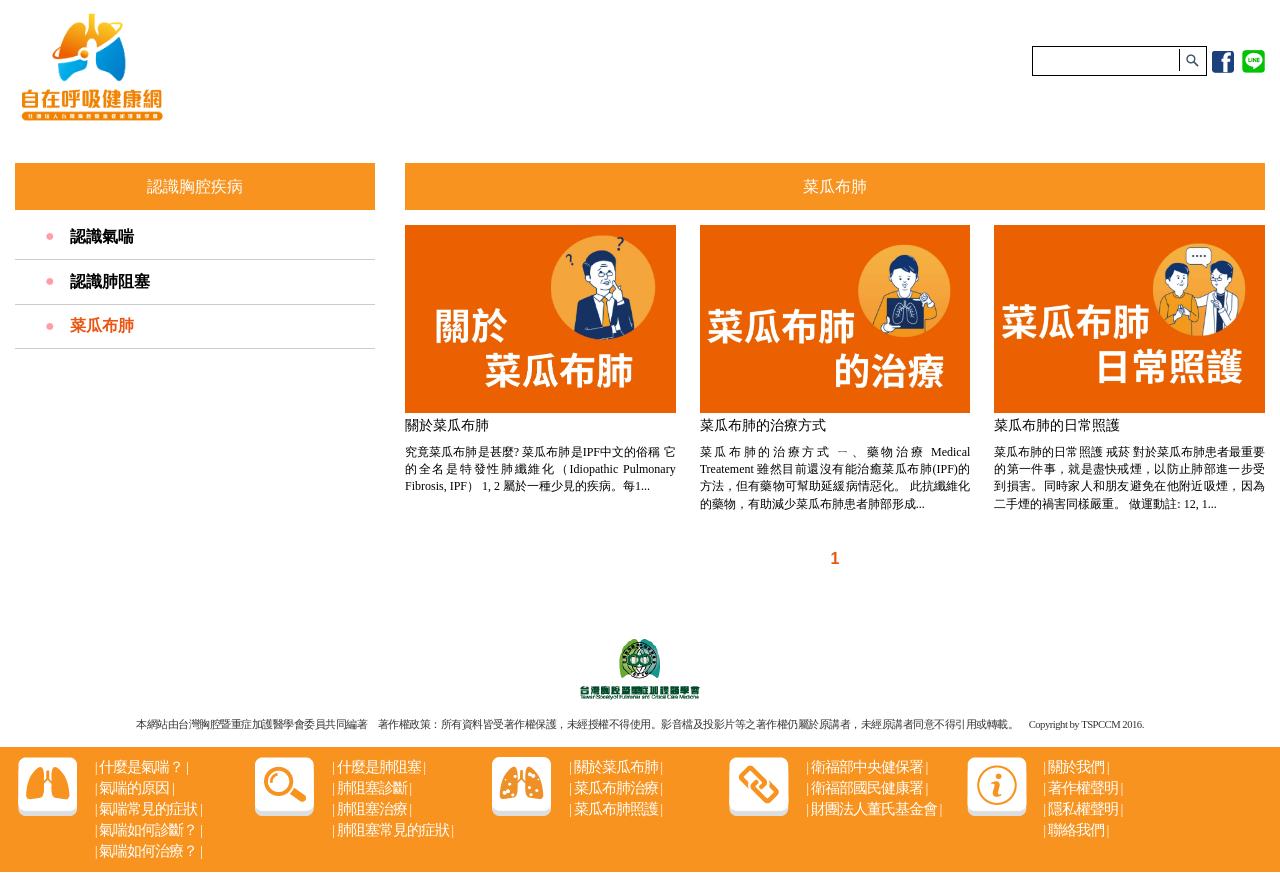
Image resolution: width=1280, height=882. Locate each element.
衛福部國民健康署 (866, 788)
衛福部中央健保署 (866, 767)
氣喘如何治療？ (148, 851)
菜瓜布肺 (102, 325)
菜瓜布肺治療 (615, 788)
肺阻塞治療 (371, 809)
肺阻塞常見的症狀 (392, 830)
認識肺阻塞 (110, 281)
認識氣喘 (102, 236)
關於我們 (1075, 767)
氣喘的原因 (134, 788)
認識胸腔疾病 (195, 186)
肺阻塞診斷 (371, 788)
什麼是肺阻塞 (378, 767)
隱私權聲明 (1082, 809)
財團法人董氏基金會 (873, 809)
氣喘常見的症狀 (148, 809)
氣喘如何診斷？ (148, 830)
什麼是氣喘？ (141, 767)
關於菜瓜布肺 (615, 767)
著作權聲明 (1082, 788)
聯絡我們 (1075, 830)
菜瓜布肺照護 (615, 809)
